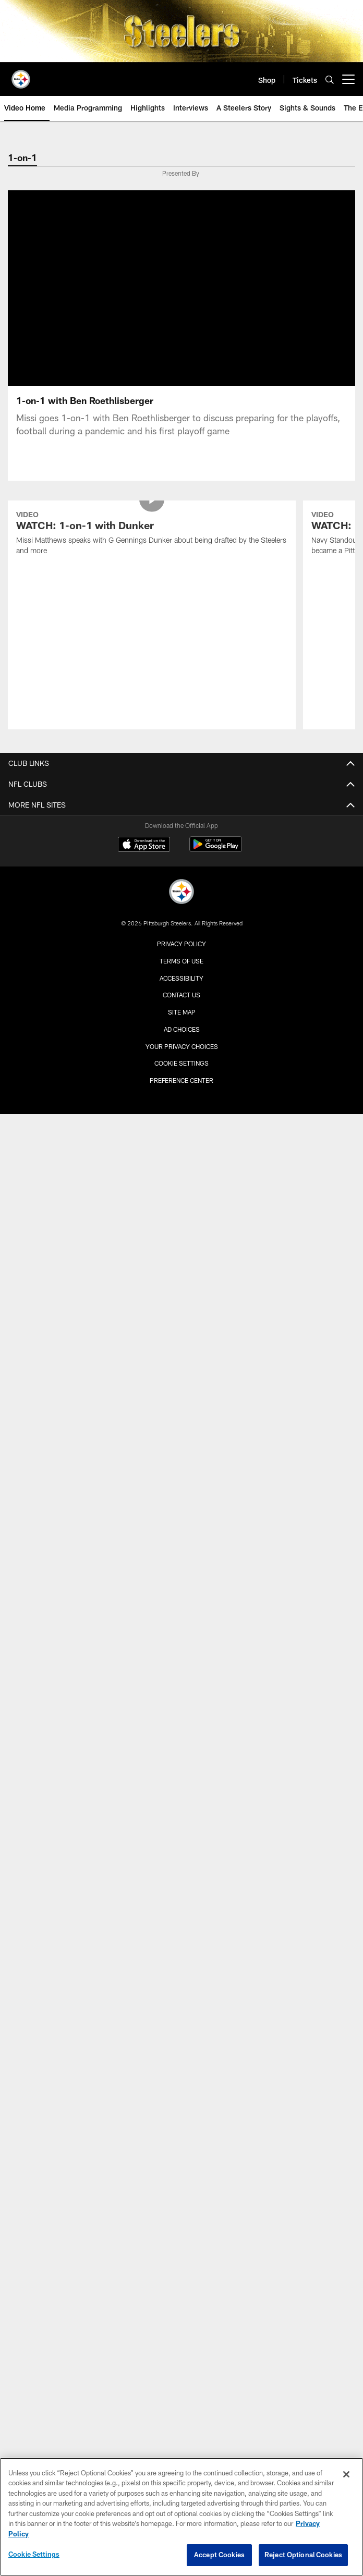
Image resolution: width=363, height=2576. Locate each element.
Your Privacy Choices (182, 1046)
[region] (181, 2517)
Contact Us (181, 994)
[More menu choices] (348, 79)
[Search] (329, 79)
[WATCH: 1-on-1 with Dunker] (152, 534)
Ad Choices (182, 1029)
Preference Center (181, 1080)
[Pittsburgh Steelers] (181, 893)
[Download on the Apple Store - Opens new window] (144, 845)
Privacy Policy (181, 943)
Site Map (182, 1012)
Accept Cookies (219, 2554)
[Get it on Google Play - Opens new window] (215, 849)
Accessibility (181, 978)
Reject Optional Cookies (303, 2554)
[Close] (346, 2474)
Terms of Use (181, 961)
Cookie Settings (181, 1063)
